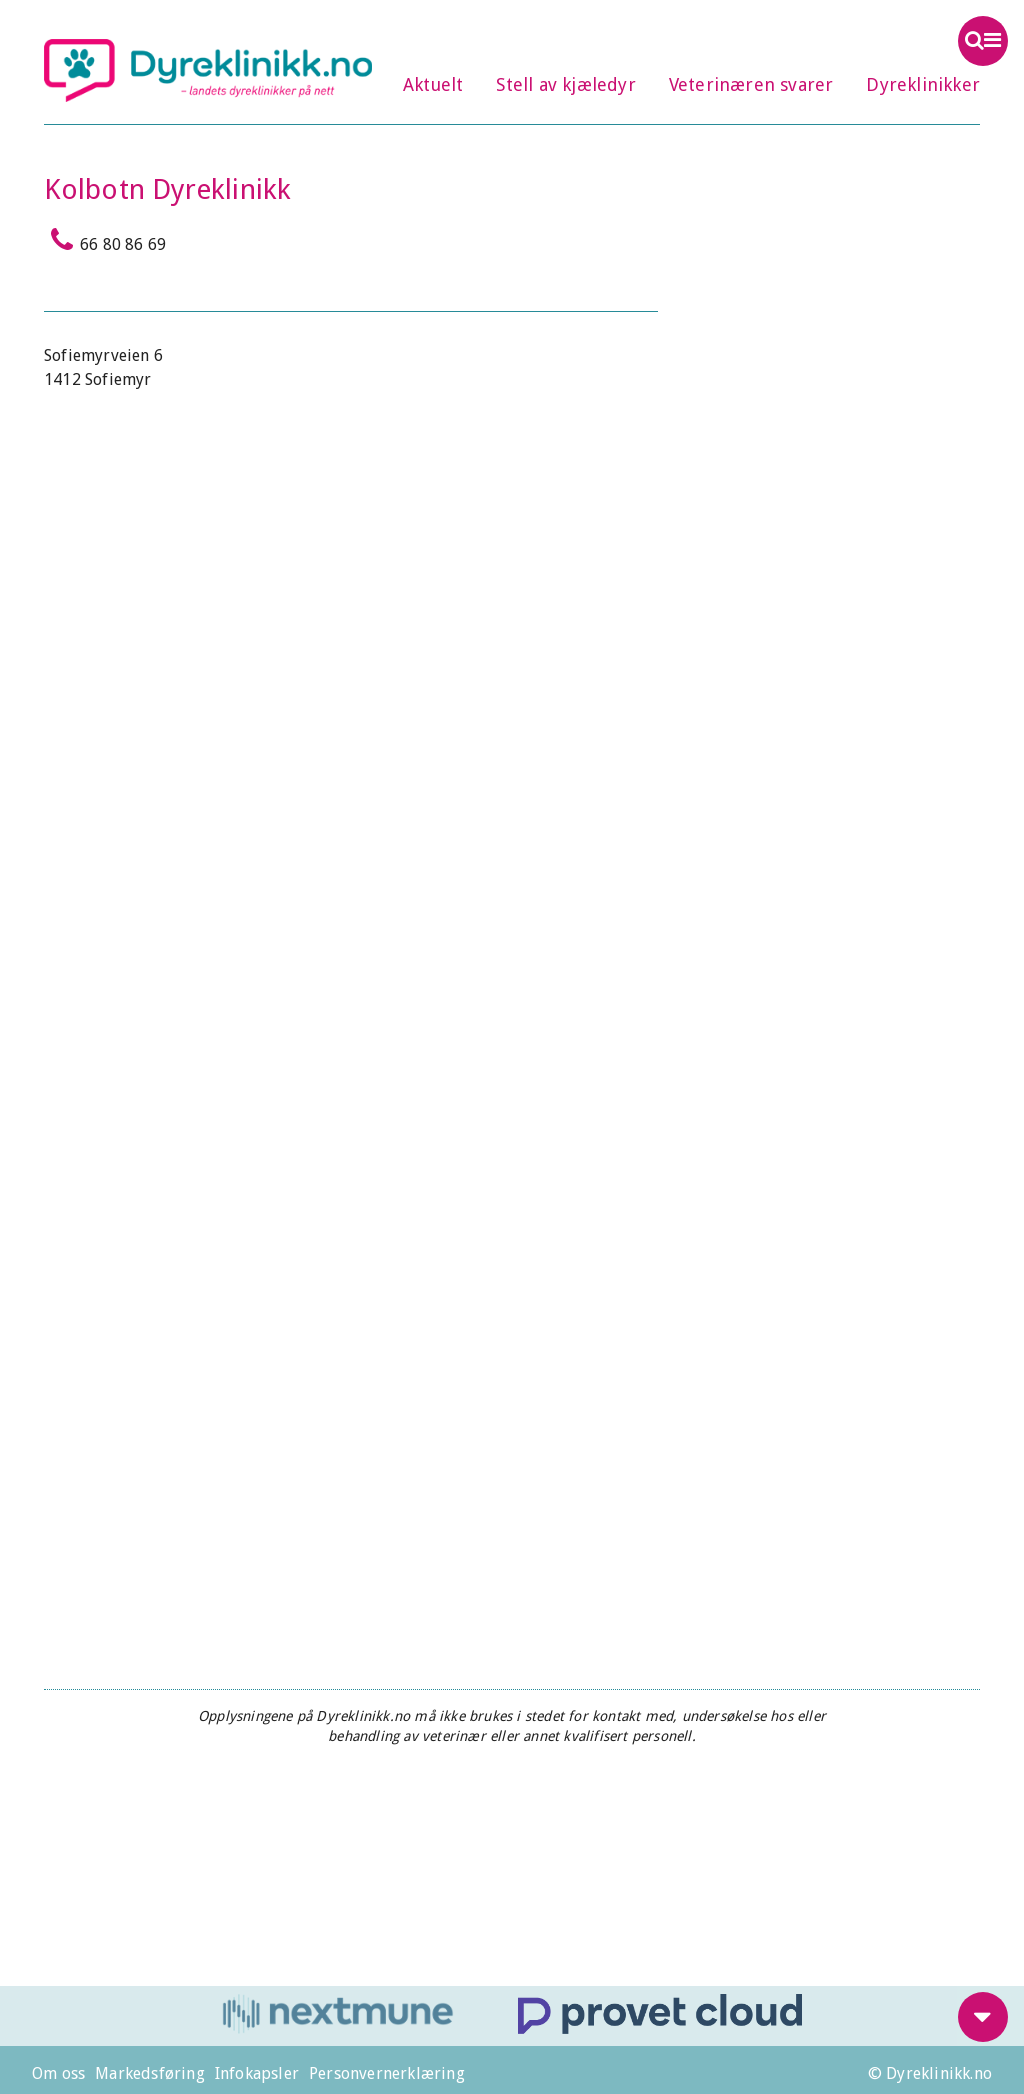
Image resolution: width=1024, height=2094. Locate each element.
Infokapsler (257, 2073)
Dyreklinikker (923, 84)
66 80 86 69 (105, 240)
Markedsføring (150, 2073)
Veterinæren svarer (751, 84)
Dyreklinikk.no (208, 70)
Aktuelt (433, 84)
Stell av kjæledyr (565, 84)
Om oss (58, 2073)
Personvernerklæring (387, 2073)
